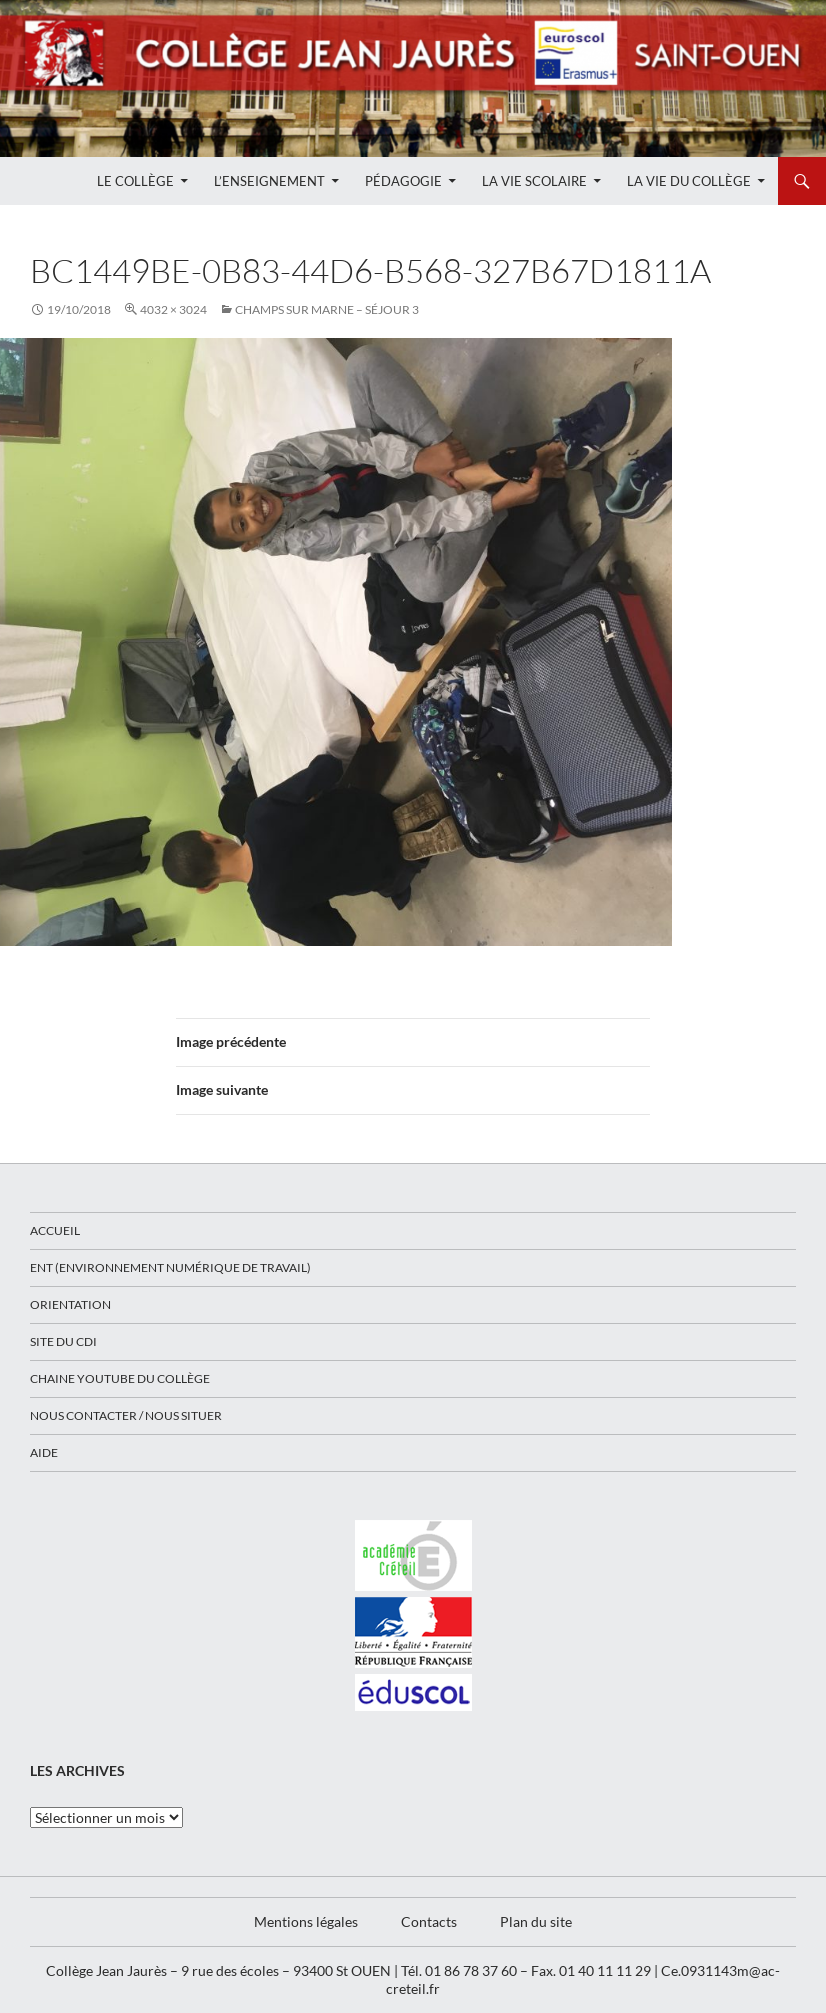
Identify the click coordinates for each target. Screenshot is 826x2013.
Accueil (55, 1230)
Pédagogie (403, 181)
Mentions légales (306, 1921)
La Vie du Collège (689, 181)
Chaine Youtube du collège (120, 1378)
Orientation (70, 1304)
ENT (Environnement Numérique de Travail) (170, 1267)
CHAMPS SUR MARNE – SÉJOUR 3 (327, 309)
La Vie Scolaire (534, 181)
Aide (44, 1452)
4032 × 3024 (173, 309)
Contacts (429, 1921)
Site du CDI (63, 1341)
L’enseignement (269, 181)
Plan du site (536, 1921)
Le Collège (135, 181)
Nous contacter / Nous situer (126, 1415)
